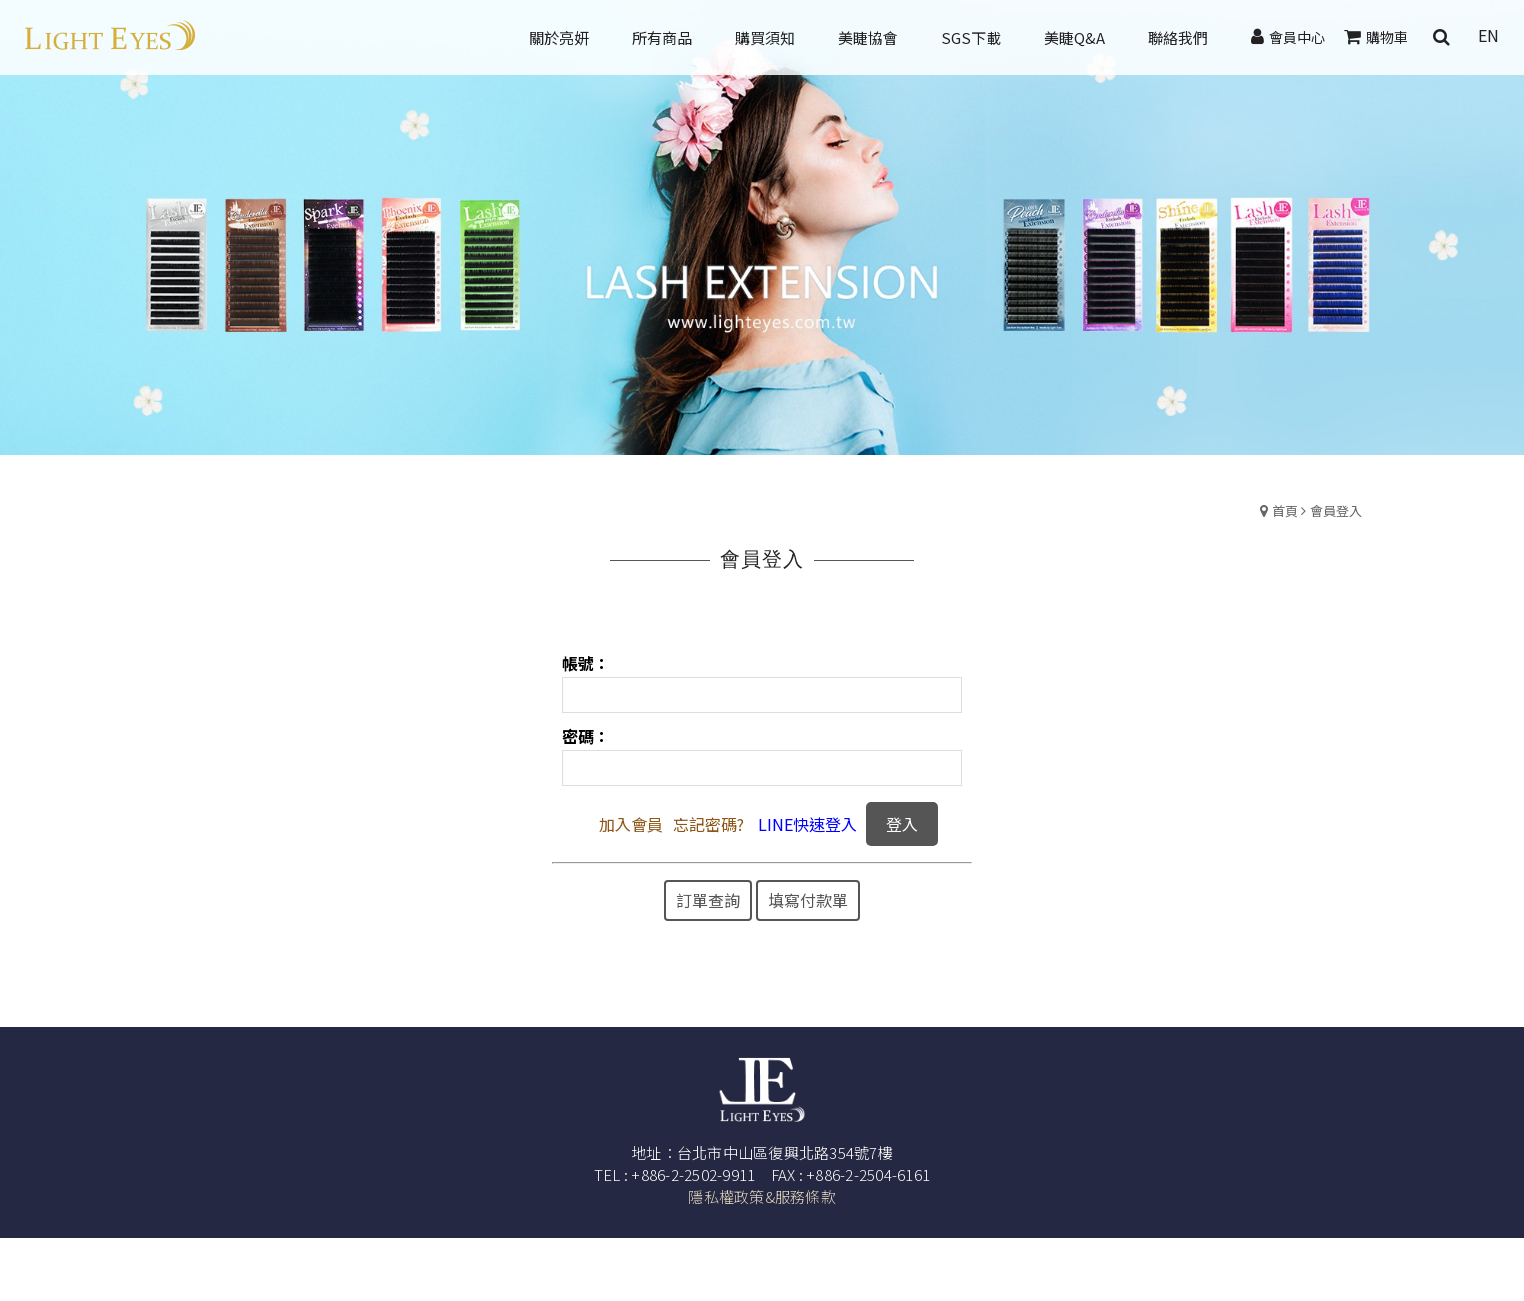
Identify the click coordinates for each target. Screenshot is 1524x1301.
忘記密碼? (708, 824)
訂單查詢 (708, 900)
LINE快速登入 (807, 824)
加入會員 (631, 824)
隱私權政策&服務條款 (762, 1196)
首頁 (1285, 510)
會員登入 (1336, 510)
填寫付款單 (808, 900)
